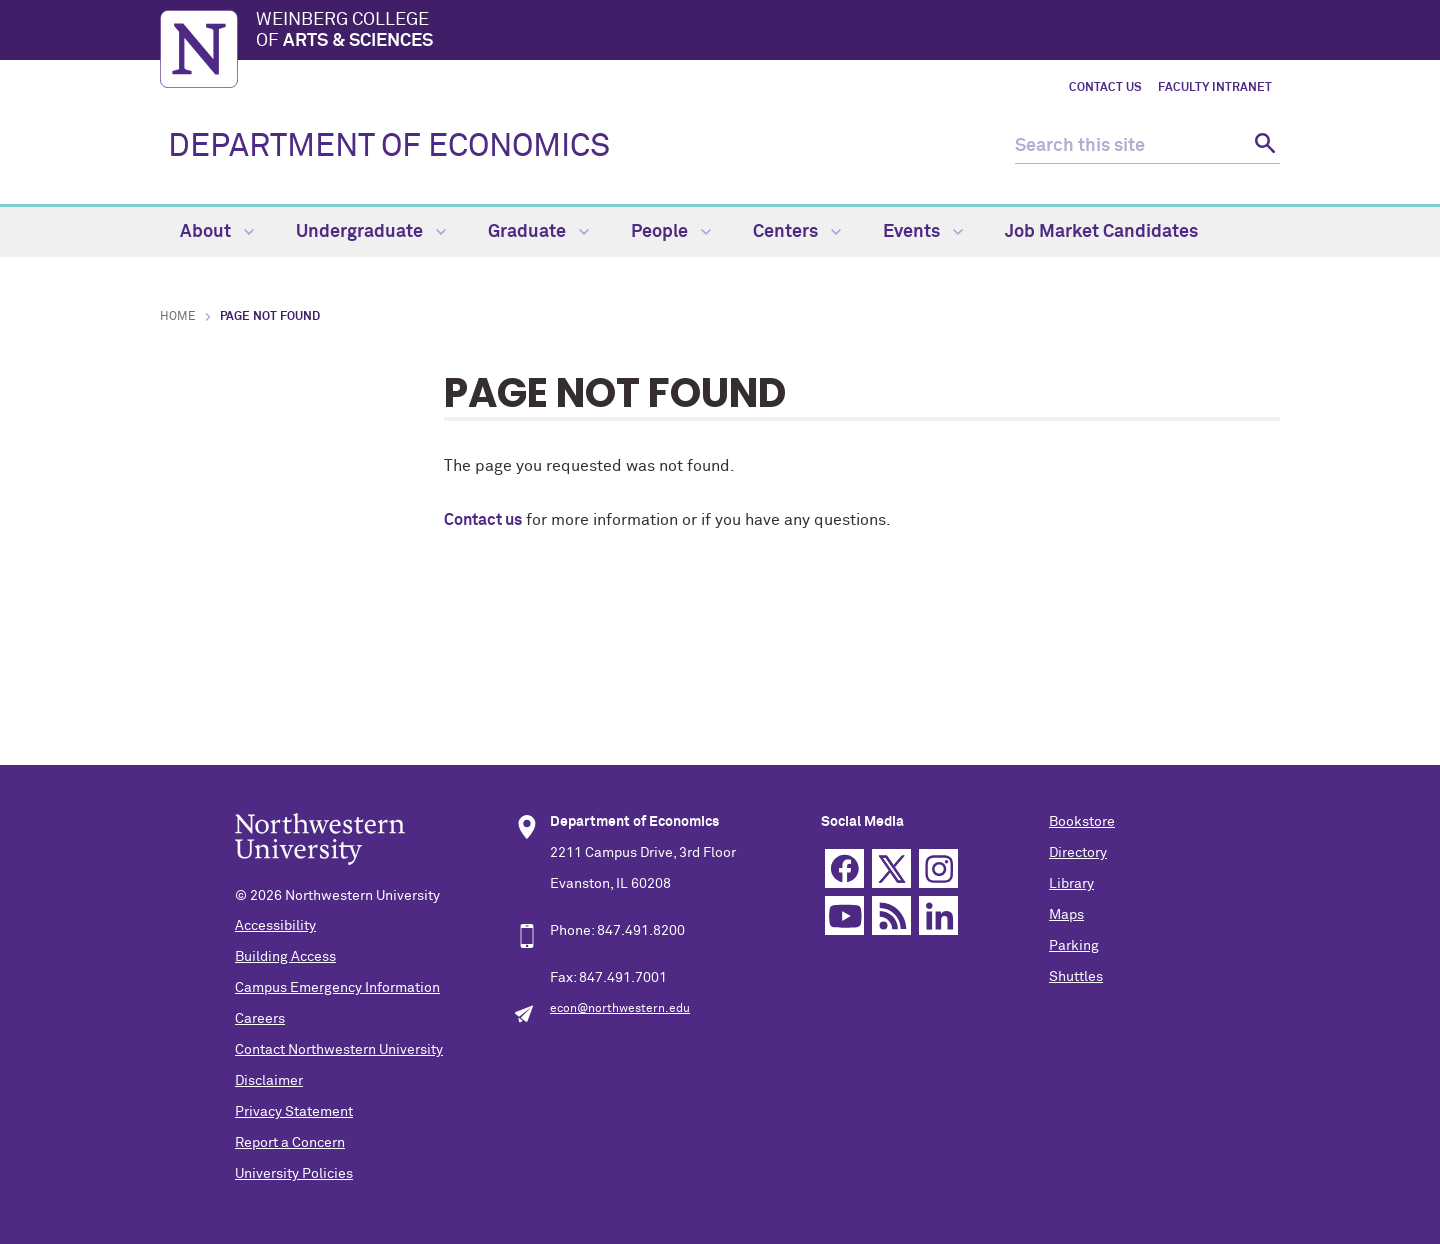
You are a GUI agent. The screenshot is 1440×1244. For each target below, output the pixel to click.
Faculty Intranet (1215, 88)
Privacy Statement (294, 1112)
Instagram (938, 868)
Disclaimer (269, 1081)
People (671, 232)
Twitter (891, 868)
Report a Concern (290, 1143)
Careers (260, 1019)
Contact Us (1105, 88)
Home (178, 317)
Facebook (844, 868)
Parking (1074, 946)
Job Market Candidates (1101, 232)
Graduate (538, 232)
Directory (1078, 853)
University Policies (294, 1174)
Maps (1066, 915)
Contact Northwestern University (339, 1050)
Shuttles (1076, 977)
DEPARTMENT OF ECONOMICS (389, 147)
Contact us (483, 520)
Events (923, 232)
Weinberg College (768, 32)
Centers (797, 232)
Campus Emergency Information (337, 988)
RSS (891, 915)
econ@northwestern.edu (620, 1009)
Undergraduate (371, 232)
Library (1071, 884)
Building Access (285, 957)
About (217, 232)
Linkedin (938, 915)
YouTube (844, 915)
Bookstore (1082, 822)
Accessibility (275, 926)
